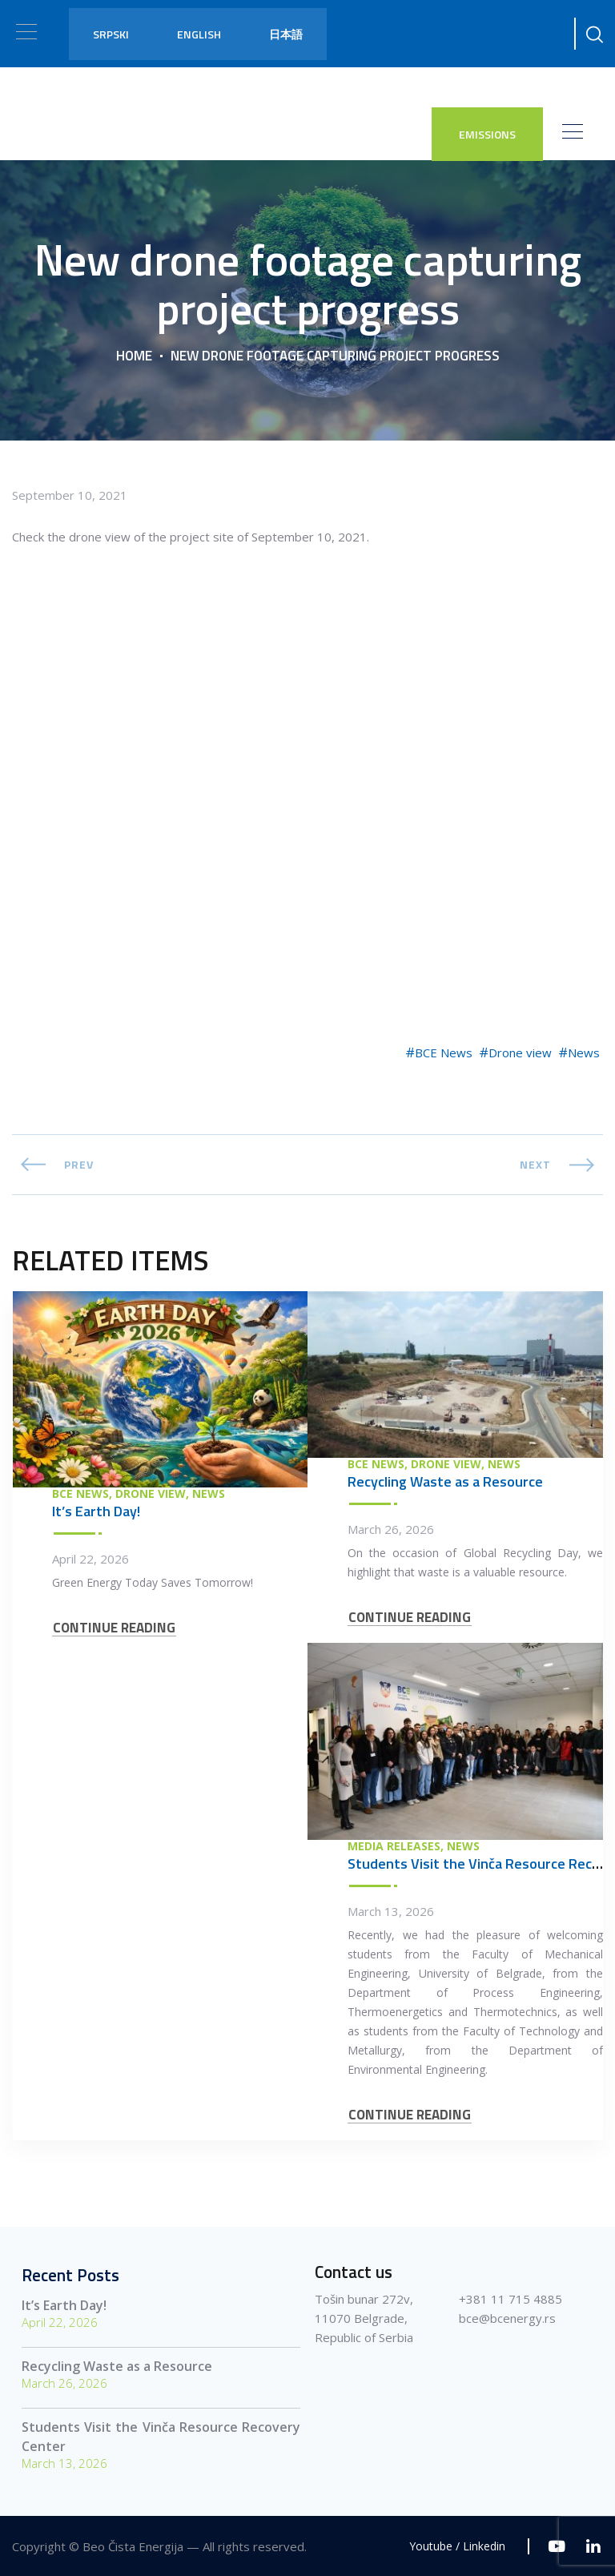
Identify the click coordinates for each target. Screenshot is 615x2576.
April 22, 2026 (90, 1558)
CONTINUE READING (114, 1628)
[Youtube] (557, 2546)
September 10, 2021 (69, 495)
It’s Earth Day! (96, 1511)
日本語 (286, 34)
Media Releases (394, 1846)
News (584, 1052)
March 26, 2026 (391, 1529)
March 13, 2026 (391, 1911)
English (199, 34)
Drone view (520, 1052)
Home (134, 355)
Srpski (111, 34)
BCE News (443, 1052)
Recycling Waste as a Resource (445, 1481)
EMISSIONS (487, 134)
